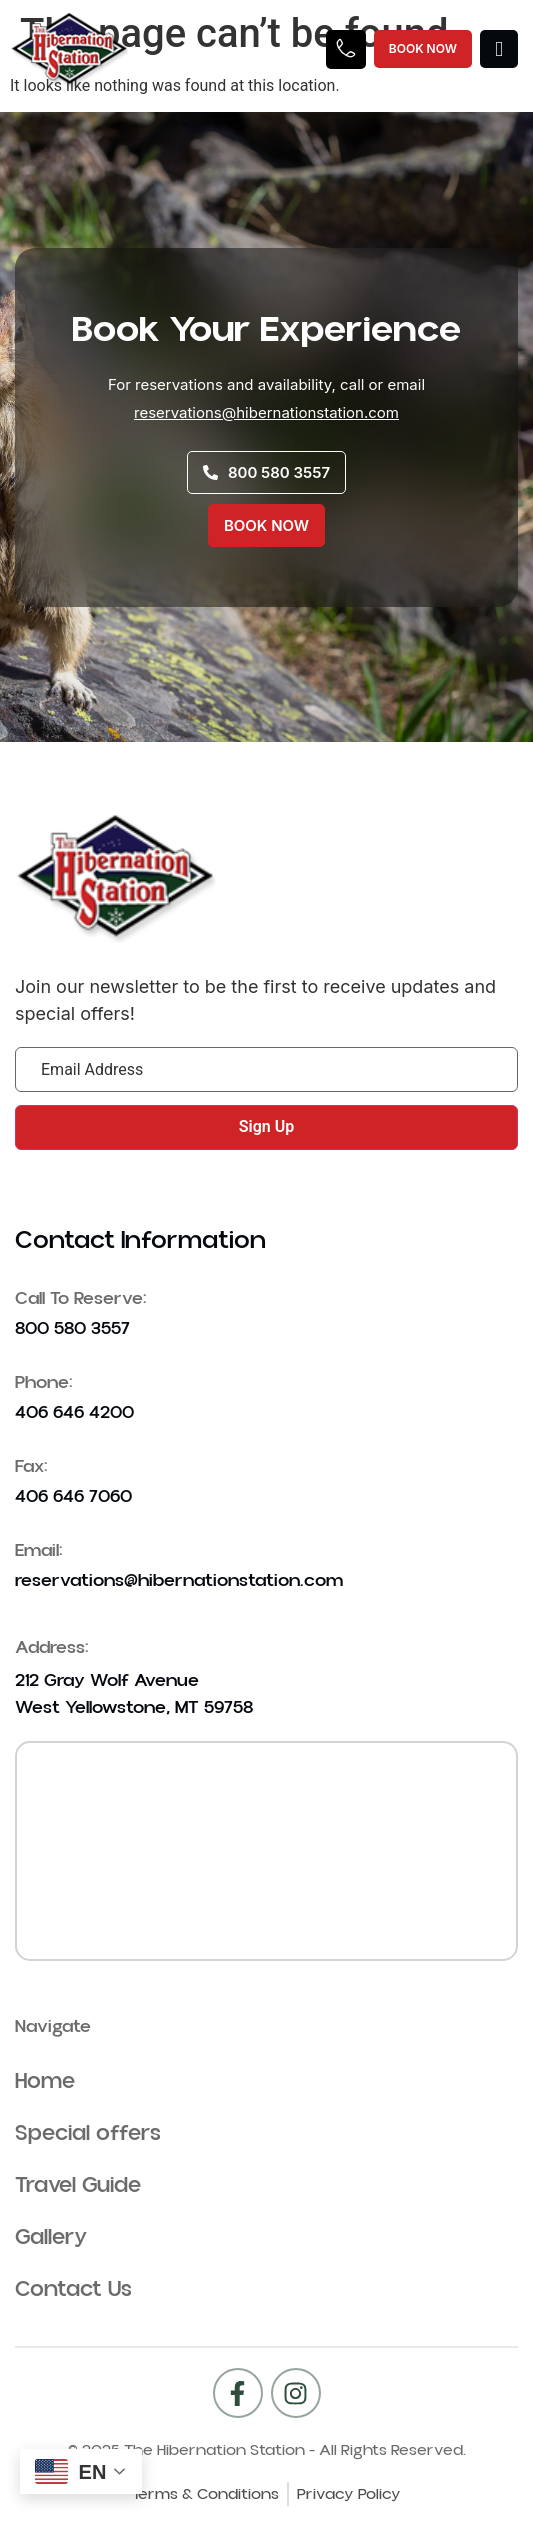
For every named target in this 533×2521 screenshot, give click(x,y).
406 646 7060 (73, 1496)
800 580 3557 (72, 1328)
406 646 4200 (74, 1412)
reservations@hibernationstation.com (266, 412)
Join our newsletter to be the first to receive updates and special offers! (255, 1000)
